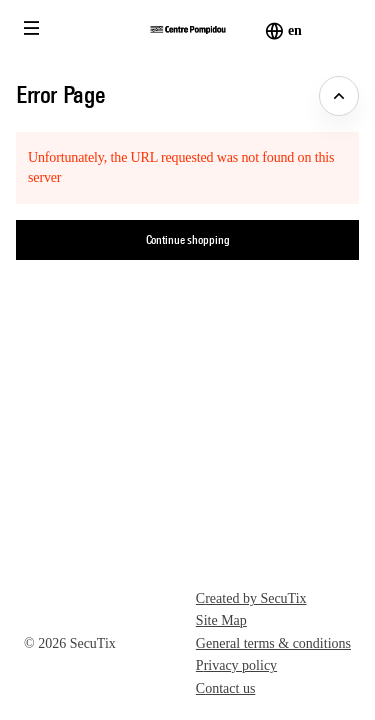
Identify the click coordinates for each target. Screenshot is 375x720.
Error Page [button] (60, 94)
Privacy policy (236, 665)
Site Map (221, 620)
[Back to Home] (187, 30)
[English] (294, 31)
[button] (32, 28)
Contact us (226, 688)
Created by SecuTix (251, 598)
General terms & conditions (273, 643)
